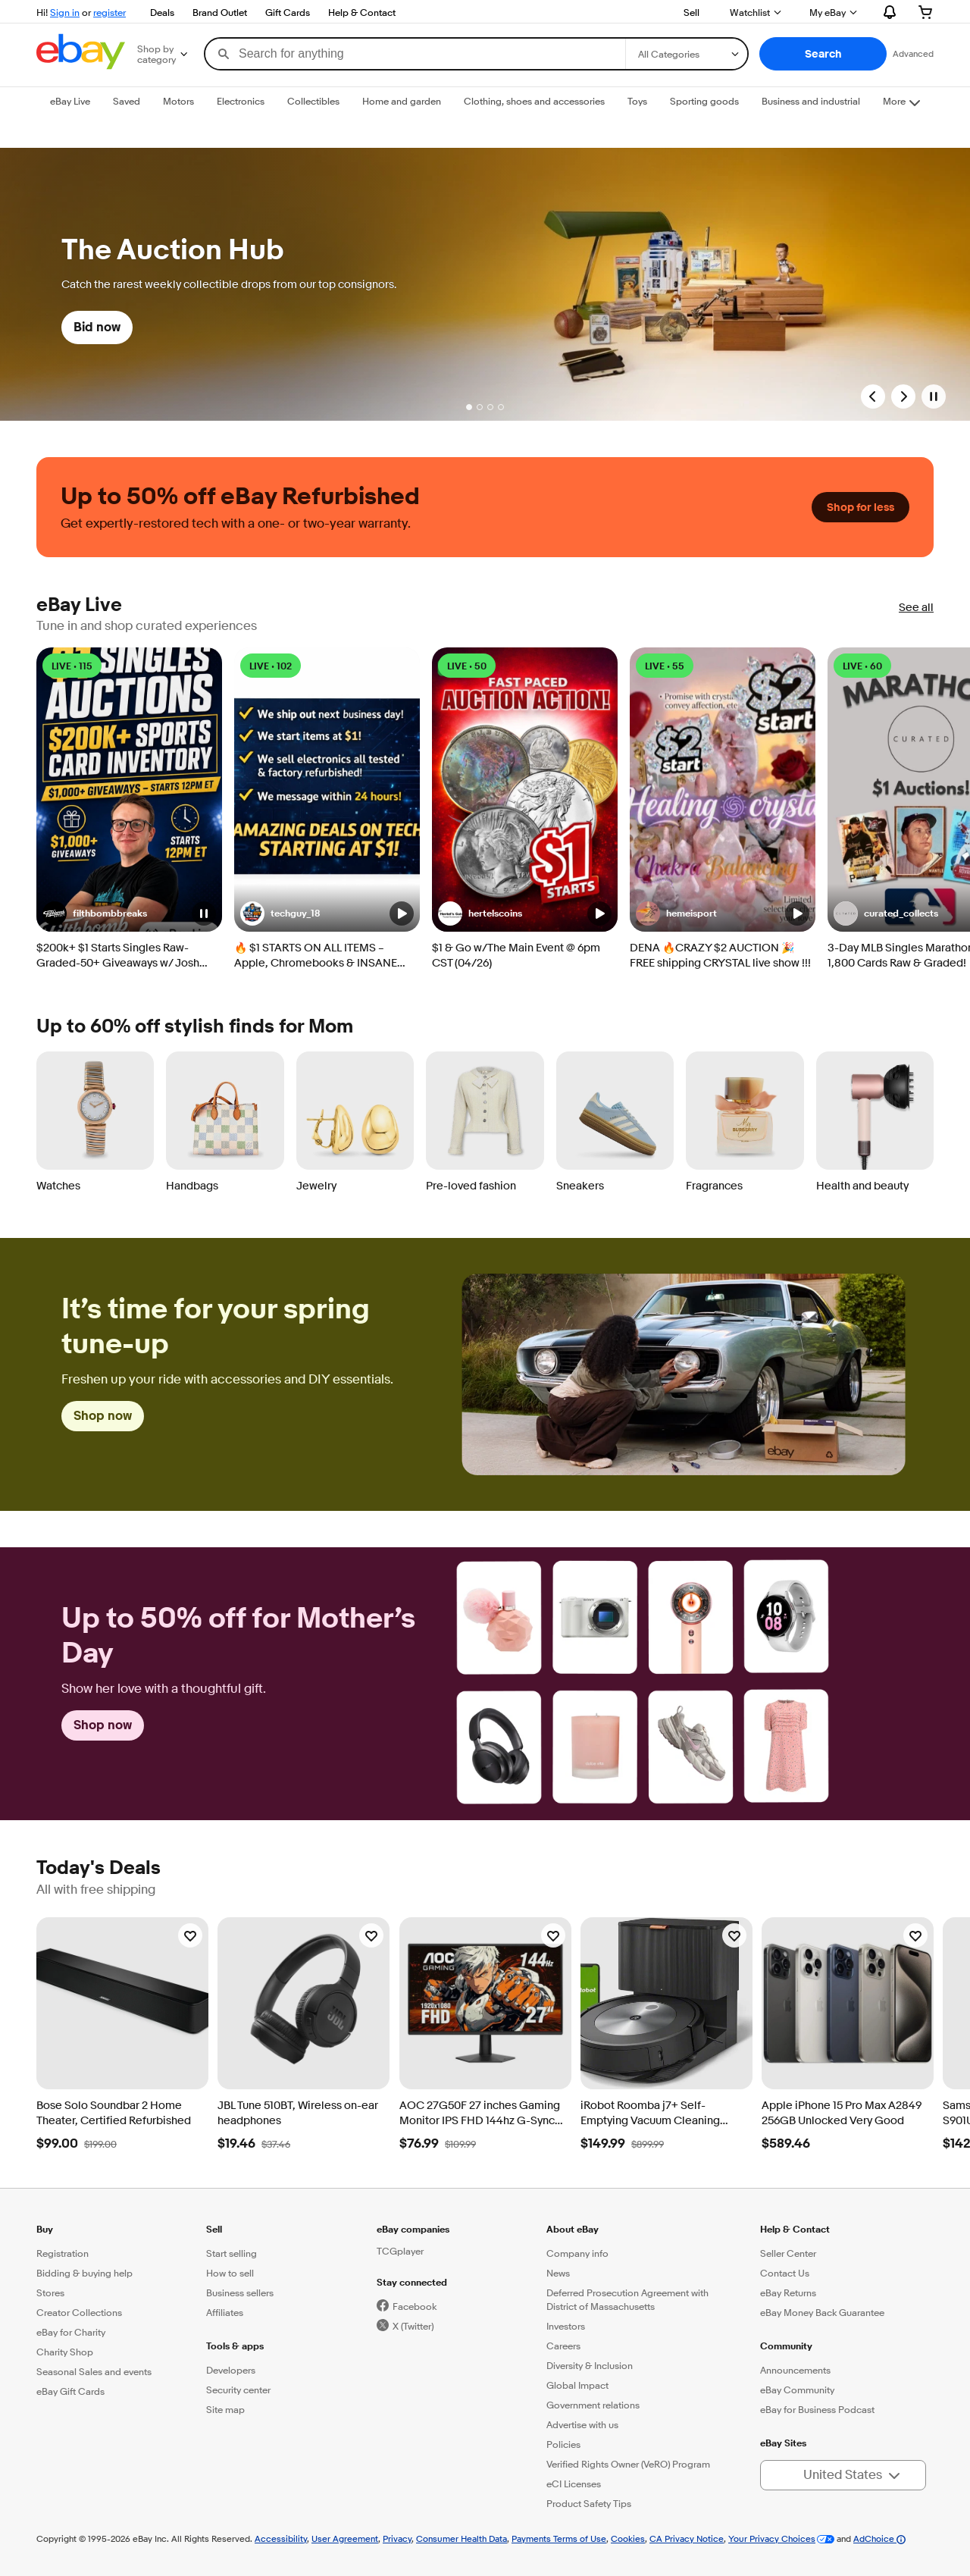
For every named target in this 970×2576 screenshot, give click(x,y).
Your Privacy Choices (771, 2538)
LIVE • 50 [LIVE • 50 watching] (467, 666)
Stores (50, 2292)
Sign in (65, 12)
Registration (62, 2253)
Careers (563, 2345)
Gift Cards (287, 12)
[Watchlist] (190, 1935)
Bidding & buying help (84, 2273)
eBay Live (79, 605)
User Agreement (344, 2538)
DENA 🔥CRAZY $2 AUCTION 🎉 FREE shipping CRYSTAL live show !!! (720, 955)
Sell (691, 12)
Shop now (103, 1416)
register (109, 12)
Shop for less (860, 507)
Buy (44, 2229)
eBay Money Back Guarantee (822, 2312)
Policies (563, 2444)
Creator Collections (79, 2312)
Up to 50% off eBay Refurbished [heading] (240, 496)
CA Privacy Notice (686, 2538)
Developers (230, 2370)
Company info (577, 2253)
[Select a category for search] (686, 54)
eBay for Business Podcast (817, 2409)
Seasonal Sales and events (94, 2371)
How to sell (230, 2273)
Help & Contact (362, 12)
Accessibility (281, 2538)
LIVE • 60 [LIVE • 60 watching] (862, 666)
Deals (162, 12)
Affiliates (224, 2312)
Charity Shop (64, 2352)
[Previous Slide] (873, 396)
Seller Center (788, 2253)
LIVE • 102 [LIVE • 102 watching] (270, 666)
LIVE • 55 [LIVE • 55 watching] (664, 666)
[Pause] (934, 396)
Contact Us (784, 2273)
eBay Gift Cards (70, 2391)
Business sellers (240, 2292)
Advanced (913, 53)
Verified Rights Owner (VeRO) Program (628, 2464)
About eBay (572, 2229)
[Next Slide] (903, 396)
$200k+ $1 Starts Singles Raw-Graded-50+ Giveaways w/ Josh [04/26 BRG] (117, 956)
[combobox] (415, 54)
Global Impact (577, 2385)
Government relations (593, 2405)
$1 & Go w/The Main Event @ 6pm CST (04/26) (516, 955)
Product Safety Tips (588, 2503)
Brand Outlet (219, 12)
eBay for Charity (70, 2332)
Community (786, 2345)
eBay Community (797, 2389)
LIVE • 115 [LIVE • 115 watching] (72, 666)
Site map (225, 2409)
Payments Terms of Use (559, 2538)
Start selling (231, 2253)
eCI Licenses (573, 2483)
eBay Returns (788, 2292)
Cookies (628, 2538)
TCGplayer (400, 2251)
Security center (238, 2389)
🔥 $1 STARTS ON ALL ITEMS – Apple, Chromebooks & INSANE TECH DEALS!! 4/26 (315, 956)
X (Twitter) (413, 2326)
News (558, 2273)
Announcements (795, 2370)
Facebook (414, 2306)
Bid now (97, 327)
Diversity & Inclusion (589, 2365)
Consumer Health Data (461, 2538)
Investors (565, 2326)
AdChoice (879, 2538)
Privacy (397, 2538)
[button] (823, 54)
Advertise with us (582, 2424)
